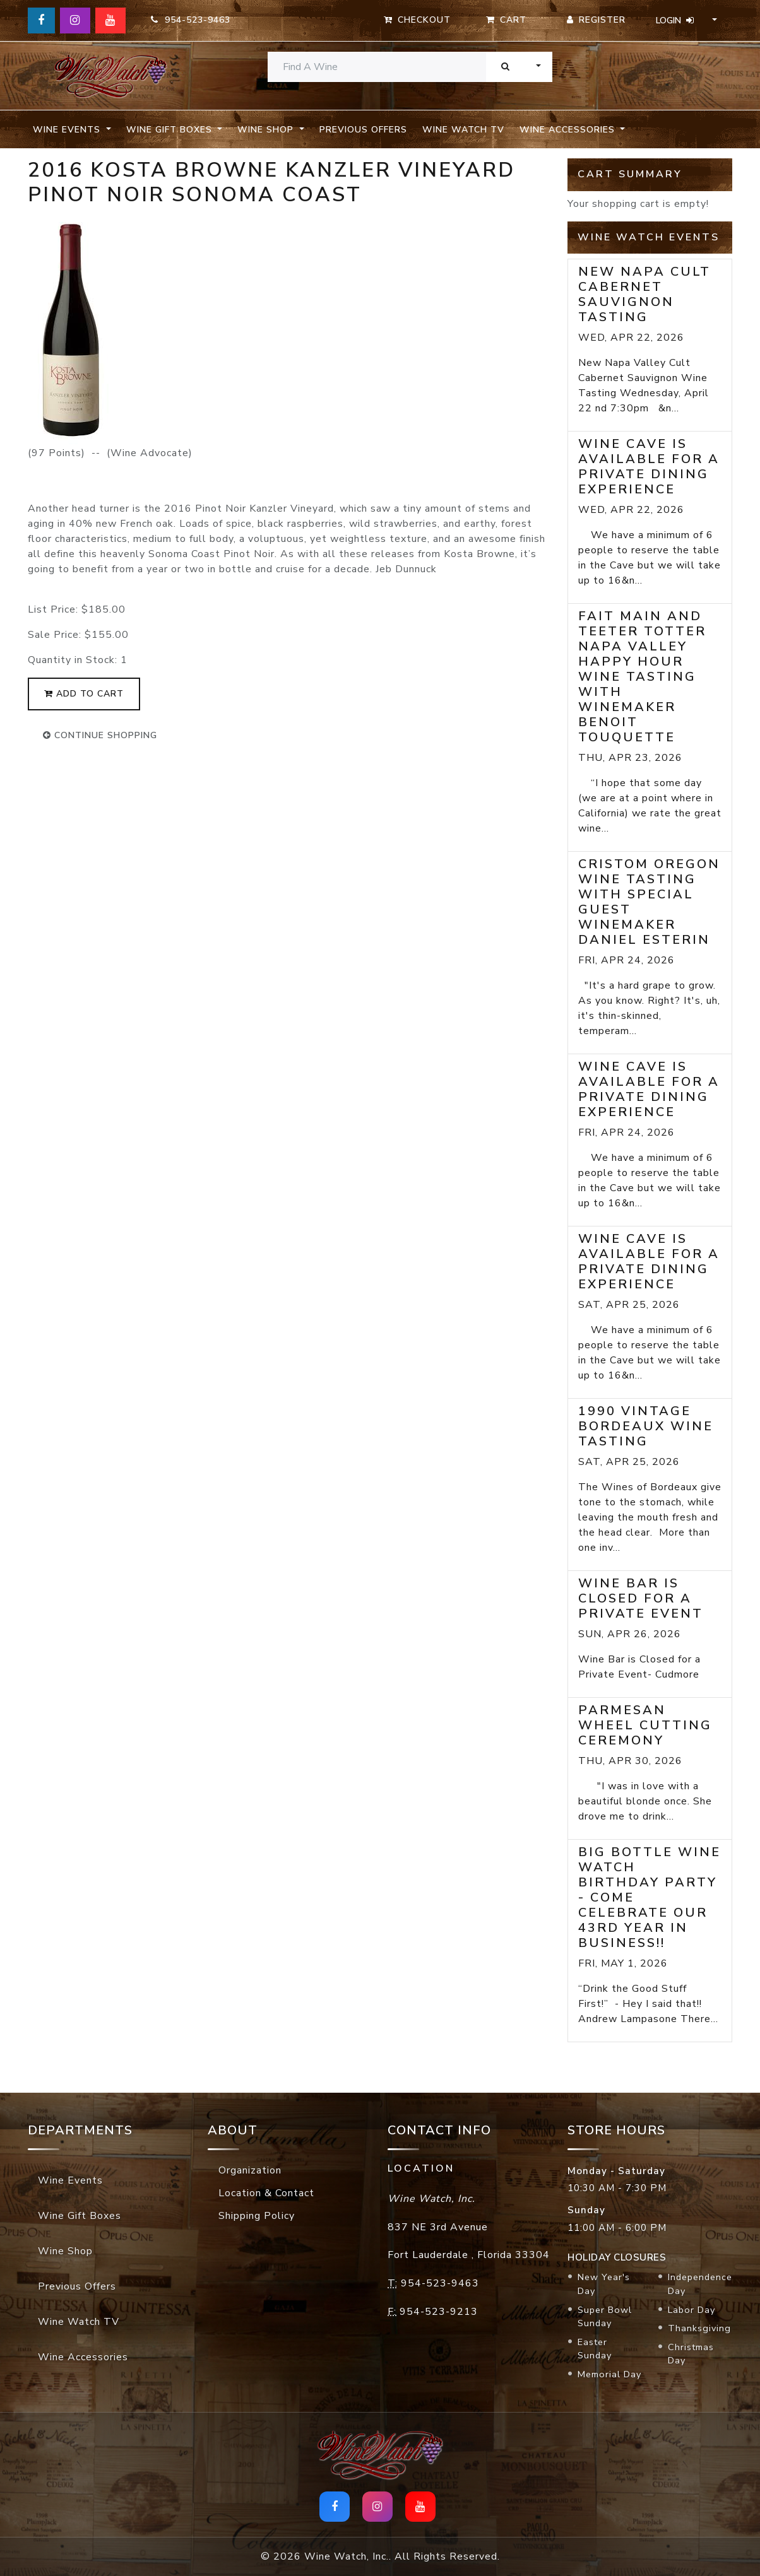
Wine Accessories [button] (569, 130)
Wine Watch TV (463, 130)
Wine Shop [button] (267, 130)
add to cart (84, 694)
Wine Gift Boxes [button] (170, 130)
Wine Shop (65, 2251)
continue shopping (100, 735)
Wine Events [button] (68, 130)
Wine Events (70, 2180)
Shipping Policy (256, 2216)
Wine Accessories (83, 2357)
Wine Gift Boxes (79, 2216)
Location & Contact (266, 2193)
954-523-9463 (190, 20)
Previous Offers (363, 130)
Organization (250, 2170)
